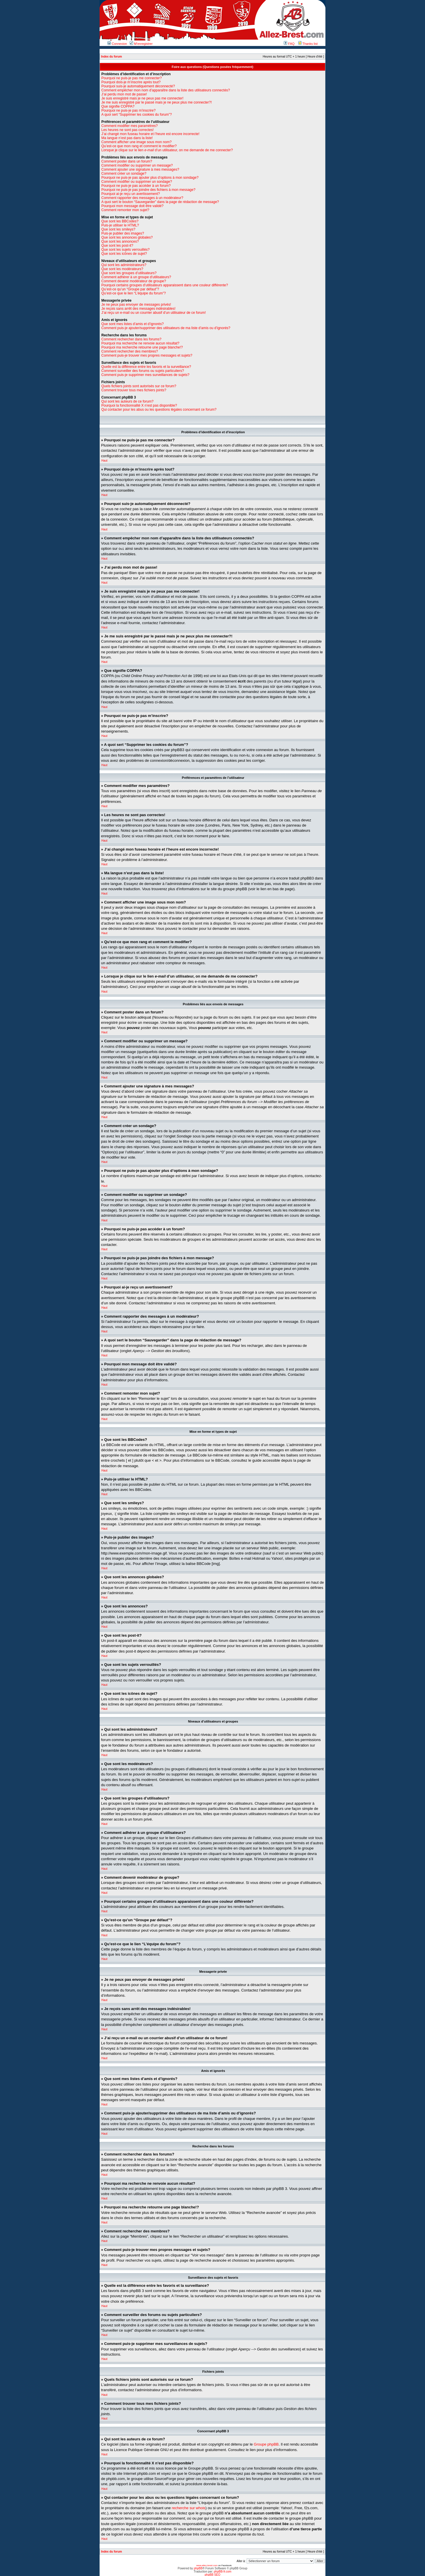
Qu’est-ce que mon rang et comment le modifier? (139, 146)
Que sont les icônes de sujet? (124, 254)
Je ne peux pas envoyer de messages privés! (136, 305)
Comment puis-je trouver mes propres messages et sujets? (146, 355)
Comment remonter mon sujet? (125, 210)
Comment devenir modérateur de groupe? (133, 281)
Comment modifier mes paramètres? (129, 126)
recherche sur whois (188, 2507)
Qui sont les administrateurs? (123, 265)
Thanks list (308, 43)
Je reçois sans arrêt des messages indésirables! (138, 309)
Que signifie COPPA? (118, 106)
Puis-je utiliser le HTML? (120, 225)
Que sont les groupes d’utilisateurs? (129, 273)
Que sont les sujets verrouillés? (125, 250)
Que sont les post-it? (117, 246)
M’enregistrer (141, 43)
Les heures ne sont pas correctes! (127, 130)
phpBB (198, 2568)
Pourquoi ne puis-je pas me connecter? (131, 78)
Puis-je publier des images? (122, 233)
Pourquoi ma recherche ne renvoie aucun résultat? (140, 343)
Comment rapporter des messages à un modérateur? (142, 198)
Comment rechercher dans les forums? (131, 339)
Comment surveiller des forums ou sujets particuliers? (142, 371)
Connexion (117, 43)
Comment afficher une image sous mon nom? (136, 142)
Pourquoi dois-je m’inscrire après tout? (131, 82)
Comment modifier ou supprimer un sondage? (136, 182)
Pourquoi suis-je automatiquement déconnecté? (138, 86)
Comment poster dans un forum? (126, 161)
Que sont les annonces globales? (127, 237)
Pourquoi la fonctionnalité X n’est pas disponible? (139, 405)
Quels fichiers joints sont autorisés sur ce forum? (138, 386)
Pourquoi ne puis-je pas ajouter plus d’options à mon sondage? (150, 178)
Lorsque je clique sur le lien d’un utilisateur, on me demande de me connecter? (167, 150)
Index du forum (111, 56)
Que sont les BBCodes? (119, 221)
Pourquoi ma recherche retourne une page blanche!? (142, 347)
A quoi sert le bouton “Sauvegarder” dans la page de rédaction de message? (160, 202)
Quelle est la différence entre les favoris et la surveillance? (146, 367)
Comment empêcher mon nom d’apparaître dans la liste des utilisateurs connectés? (165, 90)
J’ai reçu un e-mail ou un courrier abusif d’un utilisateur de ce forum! (153, 313)
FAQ (289, 43)
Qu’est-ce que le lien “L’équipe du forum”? (133, 293)
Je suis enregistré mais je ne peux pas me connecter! (142, 98)
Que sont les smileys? (118, 229)
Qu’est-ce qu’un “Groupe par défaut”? (130, 289)
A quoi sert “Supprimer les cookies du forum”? (136, 115)
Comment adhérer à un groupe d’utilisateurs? (136, 277)
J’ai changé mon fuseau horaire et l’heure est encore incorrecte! (150, 134)
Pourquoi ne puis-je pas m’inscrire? (128, 110)
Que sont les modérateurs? (122, 269)
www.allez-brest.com (206, 2565)
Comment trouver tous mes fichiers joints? (133, 390)
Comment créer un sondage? (123, 174)
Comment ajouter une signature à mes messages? (140, 169)
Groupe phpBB (266, 2444)
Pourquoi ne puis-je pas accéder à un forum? (136, 186)
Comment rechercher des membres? (129, 351)
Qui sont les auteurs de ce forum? (127, 401)
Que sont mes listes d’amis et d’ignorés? (132, 324)
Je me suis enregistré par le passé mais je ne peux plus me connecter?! (156, 102)
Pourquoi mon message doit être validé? (132, 206)
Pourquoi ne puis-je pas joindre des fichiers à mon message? (148, 190)
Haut (104, 460)
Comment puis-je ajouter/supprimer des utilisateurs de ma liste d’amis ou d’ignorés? (165, 328)
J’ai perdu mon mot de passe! (124, 94)
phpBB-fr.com (223, 2571)
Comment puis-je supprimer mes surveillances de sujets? (145, 375)
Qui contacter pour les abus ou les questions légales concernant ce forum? (159, 409)
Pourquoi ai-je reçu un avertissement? (130, 194)
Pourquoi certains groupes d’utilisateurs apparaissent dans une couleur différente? (164, 285)
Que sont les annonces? (120, 241)
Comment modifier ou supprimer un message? (137, 165)
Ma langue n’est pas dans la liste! (127, 138)
